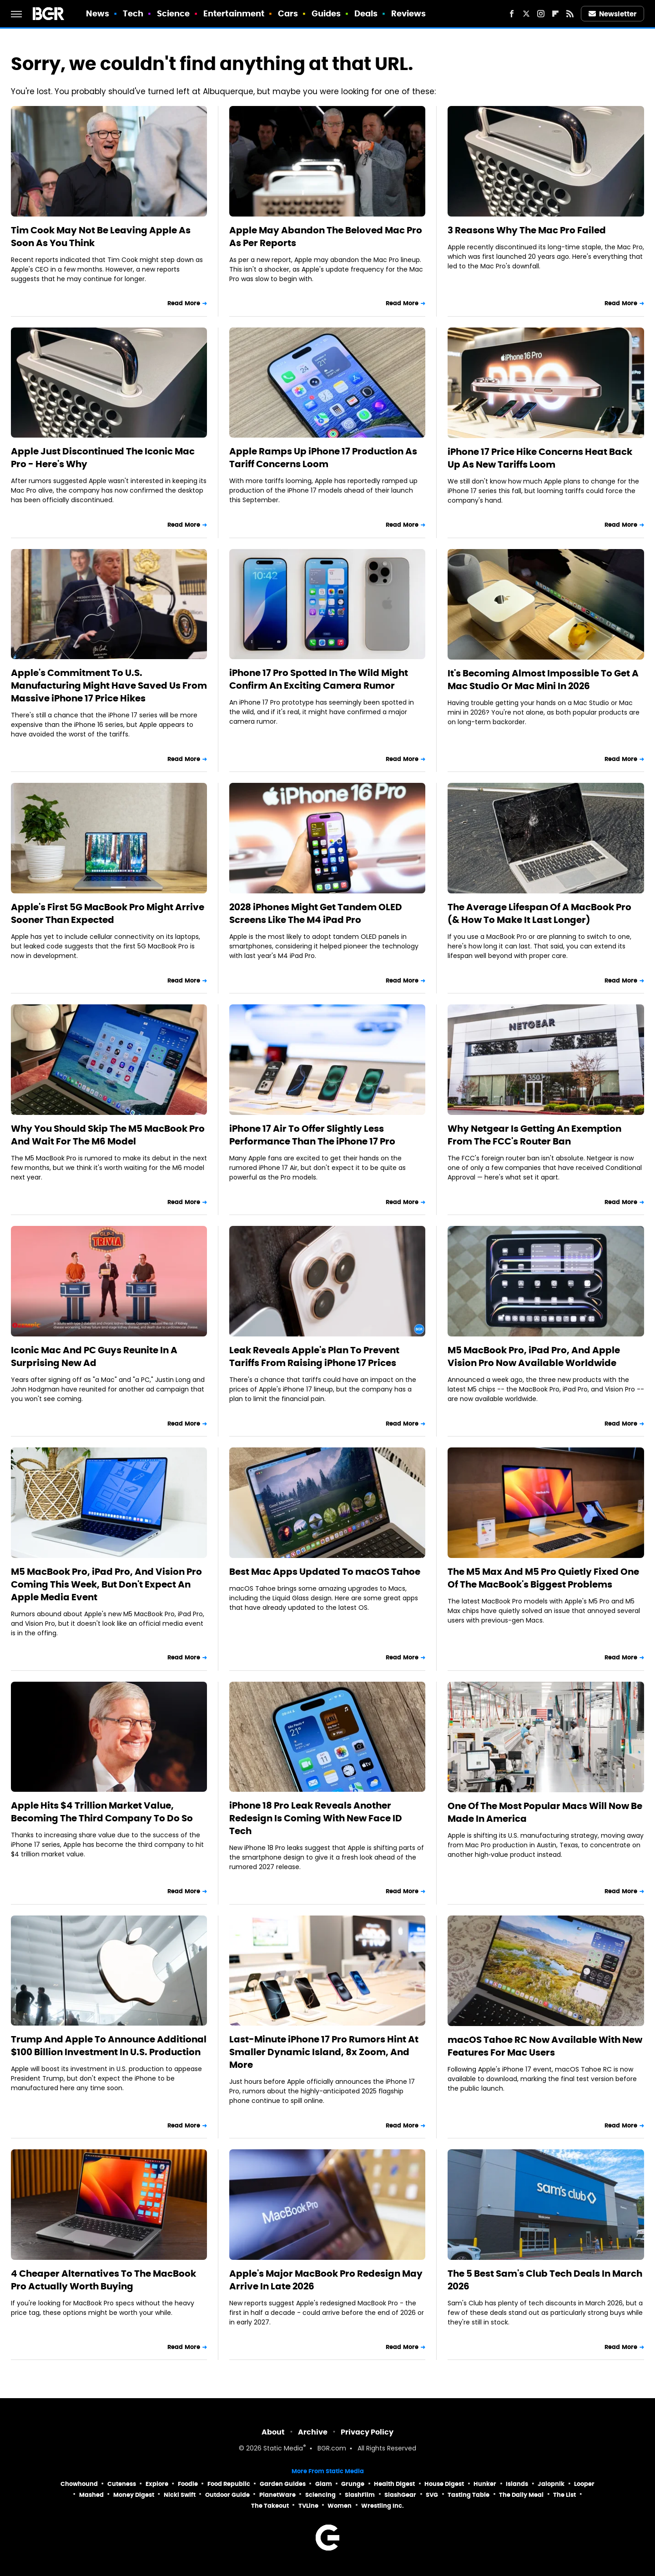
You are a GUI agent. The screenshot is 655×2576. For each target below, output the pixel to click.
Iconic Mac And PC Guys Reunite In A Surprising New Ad (94, 1356)
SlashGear (400, 2495)
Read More (183, 303)
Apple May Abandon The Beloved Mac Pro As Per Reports (325, 236)
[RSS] (570, 13)
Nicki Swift (180, 2495)
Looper (584, 2484)
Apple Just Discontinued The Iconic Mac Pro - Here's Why (103, 457)
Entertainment (233, 13)
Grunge (352, 2484)
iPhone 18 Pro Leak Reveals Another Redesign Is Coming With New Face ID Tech (315, 1818)
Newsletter (613, 14)
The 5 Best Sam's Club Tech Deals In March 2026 (545, 2280)
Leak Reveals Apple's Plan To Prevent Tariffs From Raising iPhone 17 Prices (314, 1356)
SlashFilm (360, 2495)
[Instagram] (540, 13)
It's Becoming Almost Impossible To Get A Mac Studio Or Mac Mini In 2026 (543, 679)
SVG (432, 2495)
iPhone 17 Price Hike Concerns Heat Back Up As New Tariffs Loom (540, 458)
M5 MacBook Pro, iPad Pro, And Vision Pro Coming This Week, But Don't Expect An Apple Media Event (106, 1584)
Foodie (188, 2484)
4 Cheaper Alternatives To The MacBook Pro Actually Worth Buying (103, 2280)
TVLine (308, 2506)
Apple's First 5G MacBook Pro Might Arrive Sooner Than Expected (107, 913)
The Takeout (270, 2506)
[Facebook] (511, 13)
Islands (517, 2484)
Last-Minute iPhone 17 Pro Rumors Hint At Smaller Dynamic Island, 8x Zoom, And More (323, 2052)
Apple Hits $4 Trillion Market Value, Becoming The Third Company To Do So (102, 1812)
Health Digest (394, 2484)
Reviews (408, 13)
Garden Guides (283, 2484)
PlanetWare (277, 2495)
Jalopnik (551, 2484)
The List (564, 2495)
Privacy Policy (367, 2432)
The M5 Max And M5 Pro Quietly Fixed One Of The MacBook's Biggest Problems (543, 1578)
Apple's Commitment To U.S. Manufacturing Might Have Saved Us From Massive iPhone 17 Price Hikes (109, 685)
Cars (288, 13)
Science (173, 13)
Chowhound (79, 2484)
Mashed (91, 2495)
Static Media (283, 2449)
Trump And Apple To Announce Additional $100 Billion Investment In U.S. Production (109, 2045)
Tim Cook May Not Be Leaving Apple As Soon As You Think (101, 236)
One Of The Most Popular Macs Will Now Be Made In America (545, 1812)
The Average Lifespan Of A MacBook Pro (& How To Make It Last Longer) (539, 913)
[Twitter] (526, 13)
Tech (133, 13)
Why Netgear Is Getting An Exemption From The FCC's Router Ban (534, 1135)
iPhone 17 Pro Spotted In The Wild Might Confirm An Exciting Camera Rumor (318, 679)
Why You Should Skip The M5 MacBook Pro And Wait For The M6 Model (108, 1135)
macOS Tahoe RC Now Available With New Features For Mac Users (545, 2046)
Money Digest (133, 2495)
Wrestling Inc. (382, 2506)
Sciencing (320, 2495)
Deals (366, 13)
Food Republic (228, 2484)
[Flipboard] (555, 13)
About (273, 2432)
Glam (323, 2484)
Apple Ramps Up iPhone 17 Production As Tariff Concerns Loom (323, 457)
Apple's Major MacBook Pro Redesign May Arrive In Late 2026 (326, 2280)
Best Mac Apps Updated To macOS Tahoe (324, 1572)
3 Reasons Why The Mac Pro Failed (527, 230)
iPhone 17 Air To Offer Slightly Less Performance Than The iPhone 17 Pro (312, 1135)
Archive (313, 2432)
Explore (157, 2484)
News (97, 13)
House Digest (444, 2484)
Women (340, 2506)
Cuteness (121, 2484)
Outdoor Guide (227, 2495)
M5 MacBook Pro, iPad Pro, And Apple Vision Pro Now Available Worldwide (534, 1356)
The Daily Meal (521, 2495)
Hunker (485, 2484)
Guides (326, 13)
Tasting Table (468, 2495)
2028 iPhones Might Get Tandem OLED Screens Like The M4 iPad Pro (315, 913)
